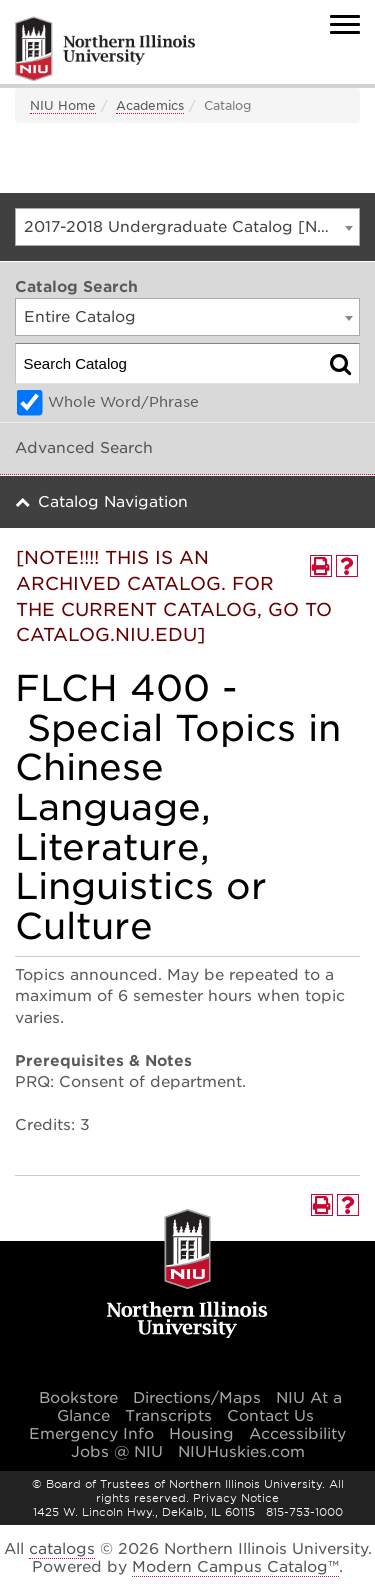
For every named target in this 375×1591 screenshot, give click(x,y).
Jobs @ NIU (117, 1452)
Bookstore (78, 1398)
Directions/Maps (197, 1398)
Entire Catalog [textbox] (80, 317)
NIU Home (63, 105)
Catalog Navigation (113, 502)
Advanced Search (84, 448)
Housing (201, 1434)
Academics (150, 105)
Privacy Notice (236, 1498)
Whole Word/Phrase (123, 402)
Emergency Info (91, 1434)
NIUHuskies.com (241, 1452)
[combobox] (187, 227)
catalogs (62, 1549)
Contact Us (270, 1416)
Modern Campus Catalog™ (235, 1567)
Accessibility (297, 1434)
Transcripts (168, 1416)
